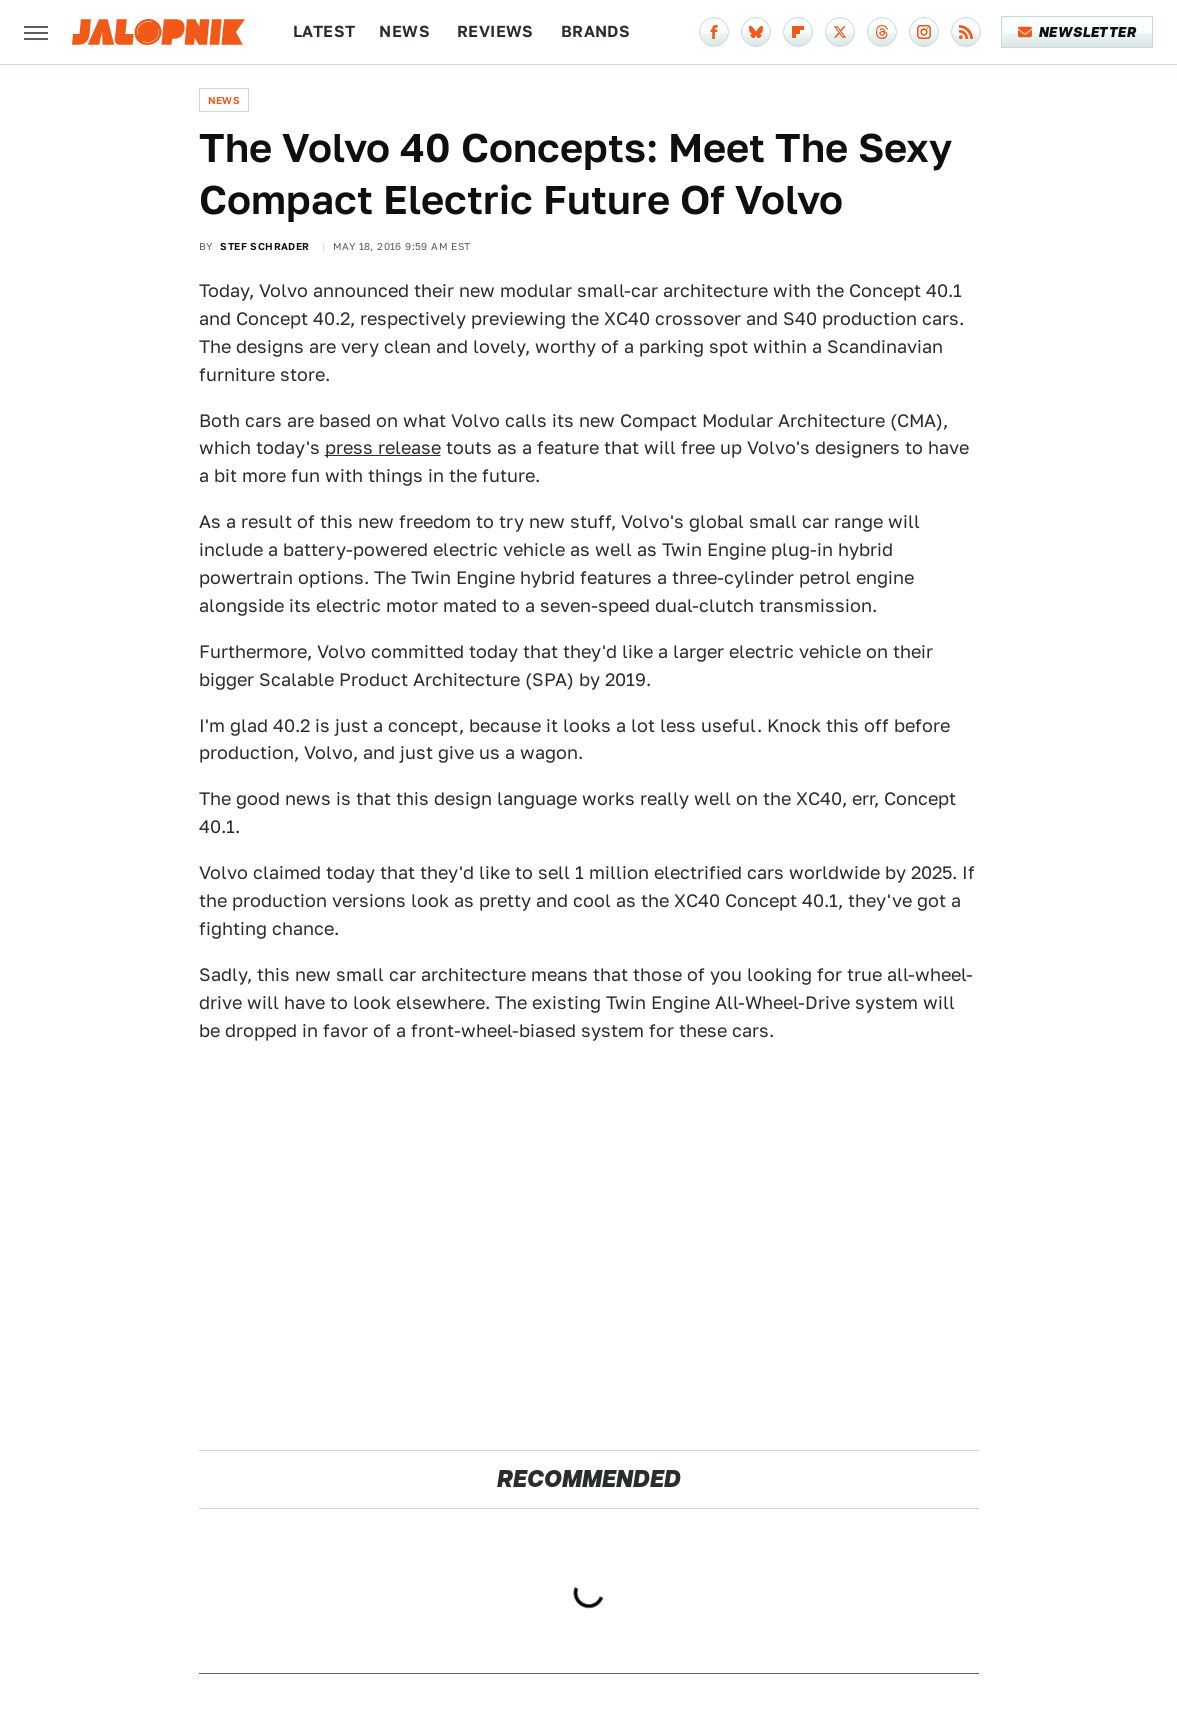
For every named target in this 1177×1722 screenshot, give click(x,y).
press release (383, 447)
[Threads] (882, 32)
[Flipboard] (798, 32)
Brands (595, 31)
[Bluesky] (756, 32)
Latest (324, 31)
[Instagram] (924, 32)
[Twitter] (840, 32)
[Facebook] (714, 32)
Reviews (495, 31)
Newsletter (1077, 32)
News (404, 31)
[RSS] (966, 32)
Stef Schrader (264, 246)
